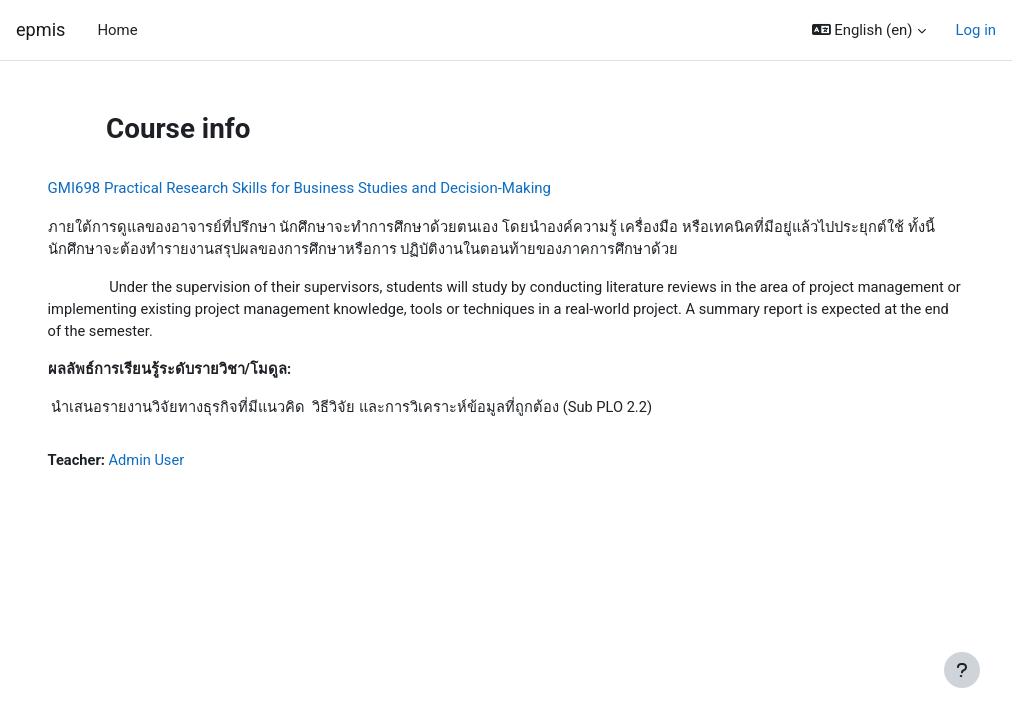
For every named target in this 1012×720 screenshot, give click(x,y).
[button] (869, 30)
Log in (976, 30)
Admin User (176, 464)
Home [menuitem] (117, 30)
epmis (40, 29)
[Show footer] (962, 670)
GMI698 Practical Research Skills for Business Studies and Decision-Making (327, 188)
